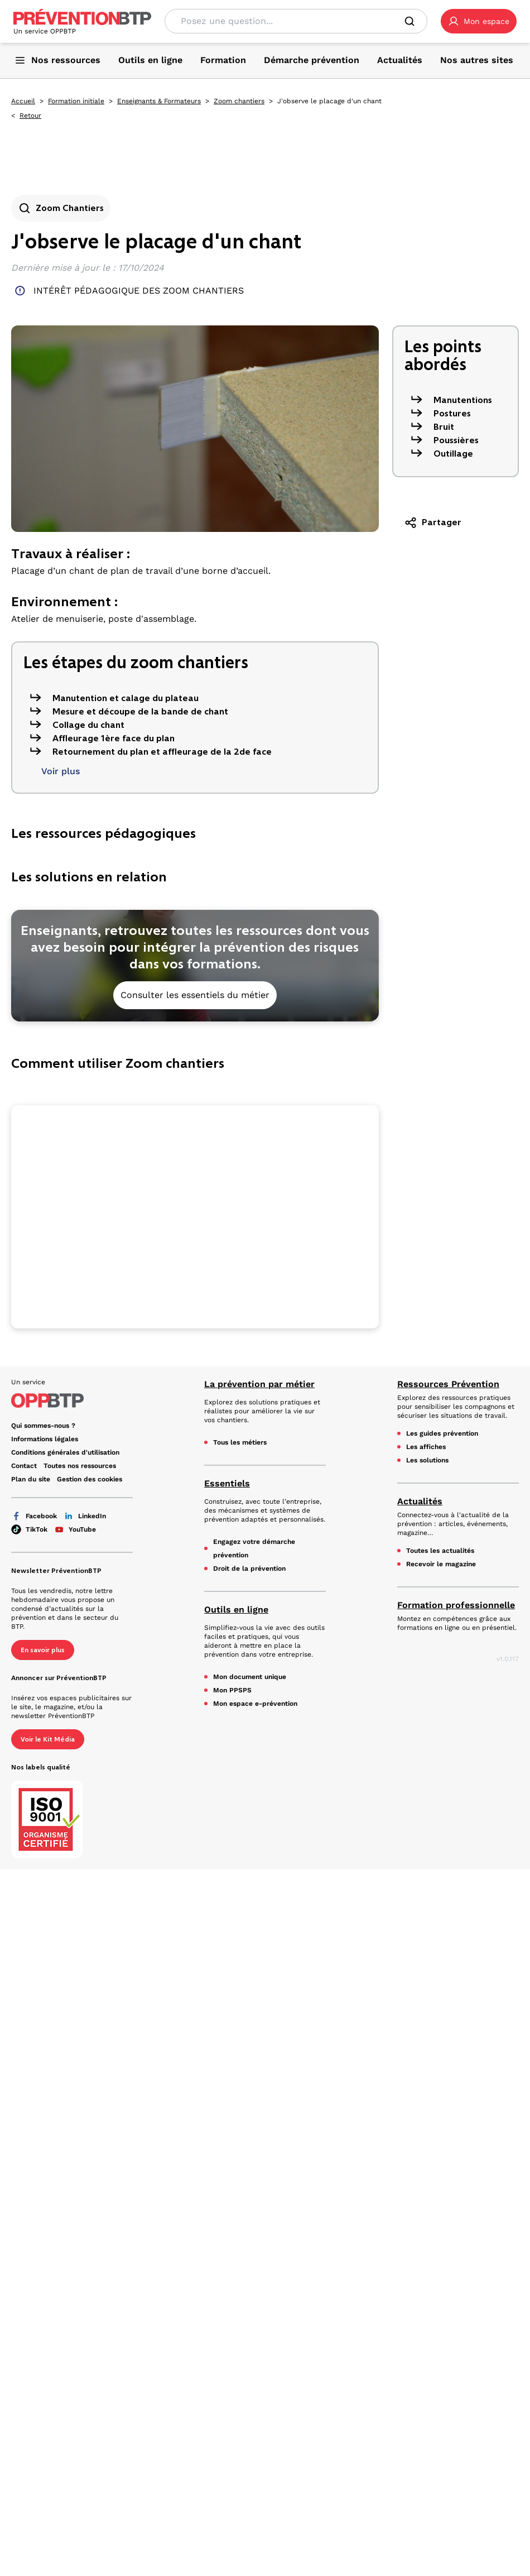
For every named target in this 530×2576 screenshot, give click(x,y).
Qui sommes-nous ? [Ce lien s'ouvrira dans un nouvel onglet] (43, 1425)
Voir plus (60, 771)
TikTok (29, 1529)
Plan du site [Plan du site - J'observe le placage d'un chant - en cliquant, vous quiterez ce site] (30, 1479)
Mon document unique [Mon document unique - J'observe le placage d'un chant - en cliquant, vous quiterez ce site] (249, 1677)
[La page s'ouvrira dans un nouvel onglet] (479, 21)
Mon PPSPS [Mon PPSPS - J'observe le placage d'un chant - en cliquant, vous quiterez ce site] (232, 1690)
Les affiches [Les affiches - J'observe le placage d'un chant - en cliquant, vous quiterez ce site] (426, 1447)
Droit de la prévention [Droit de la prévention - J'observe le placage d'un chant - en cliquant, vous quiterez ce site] (249, 1568)
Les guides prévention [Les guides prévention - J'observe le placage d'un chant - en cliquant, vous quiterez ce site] (442, 1433)
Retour (30, 115)
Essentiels (227, 1483)
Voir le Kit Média (48, 1739)
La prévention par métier (259, 1384)
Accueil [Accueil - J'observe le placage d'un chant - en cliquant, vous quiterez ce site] (23, 101)
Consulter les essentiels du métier (195, 995)
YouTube (75, 1529)
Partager (432, 522)
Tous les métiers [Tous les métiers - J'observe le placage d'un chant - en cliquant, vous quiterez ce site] (240, 1442)
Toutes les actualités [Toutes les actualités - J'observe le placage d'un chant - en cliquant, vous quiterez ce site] (440, 1551)
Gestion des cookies (89, 1479)
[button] (479, 21)
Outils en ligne (236, 1609)
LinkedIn (85, 1516)
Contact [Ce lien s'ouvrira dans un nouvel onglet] (24, 1466)
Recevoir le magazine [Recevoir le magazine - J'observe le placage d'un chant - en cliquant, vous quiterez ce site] (441, 1564)
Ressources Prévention (448, 1384)
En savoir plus (43, 1650)
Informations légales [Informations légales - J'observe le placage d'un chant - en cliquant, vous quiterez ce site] (44, 1439)
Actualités (419, 1501)
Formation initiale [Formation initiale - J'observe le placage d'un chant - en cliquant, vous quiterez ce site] (76, 101)
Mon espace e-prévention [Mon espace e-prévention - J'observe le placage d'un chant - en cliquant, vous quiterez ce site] (255, 1703)
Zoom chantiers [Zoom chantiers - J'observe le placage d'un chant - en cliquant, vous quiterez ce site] (239, 101)
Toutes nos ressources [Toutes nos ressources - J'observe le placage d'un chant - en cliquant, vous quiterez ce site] (80, 1466)
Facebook (34, 1516)
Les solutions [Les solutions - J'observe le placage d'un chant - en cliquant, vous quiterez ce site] (427, 1460)
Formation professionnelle (456, 1605)
